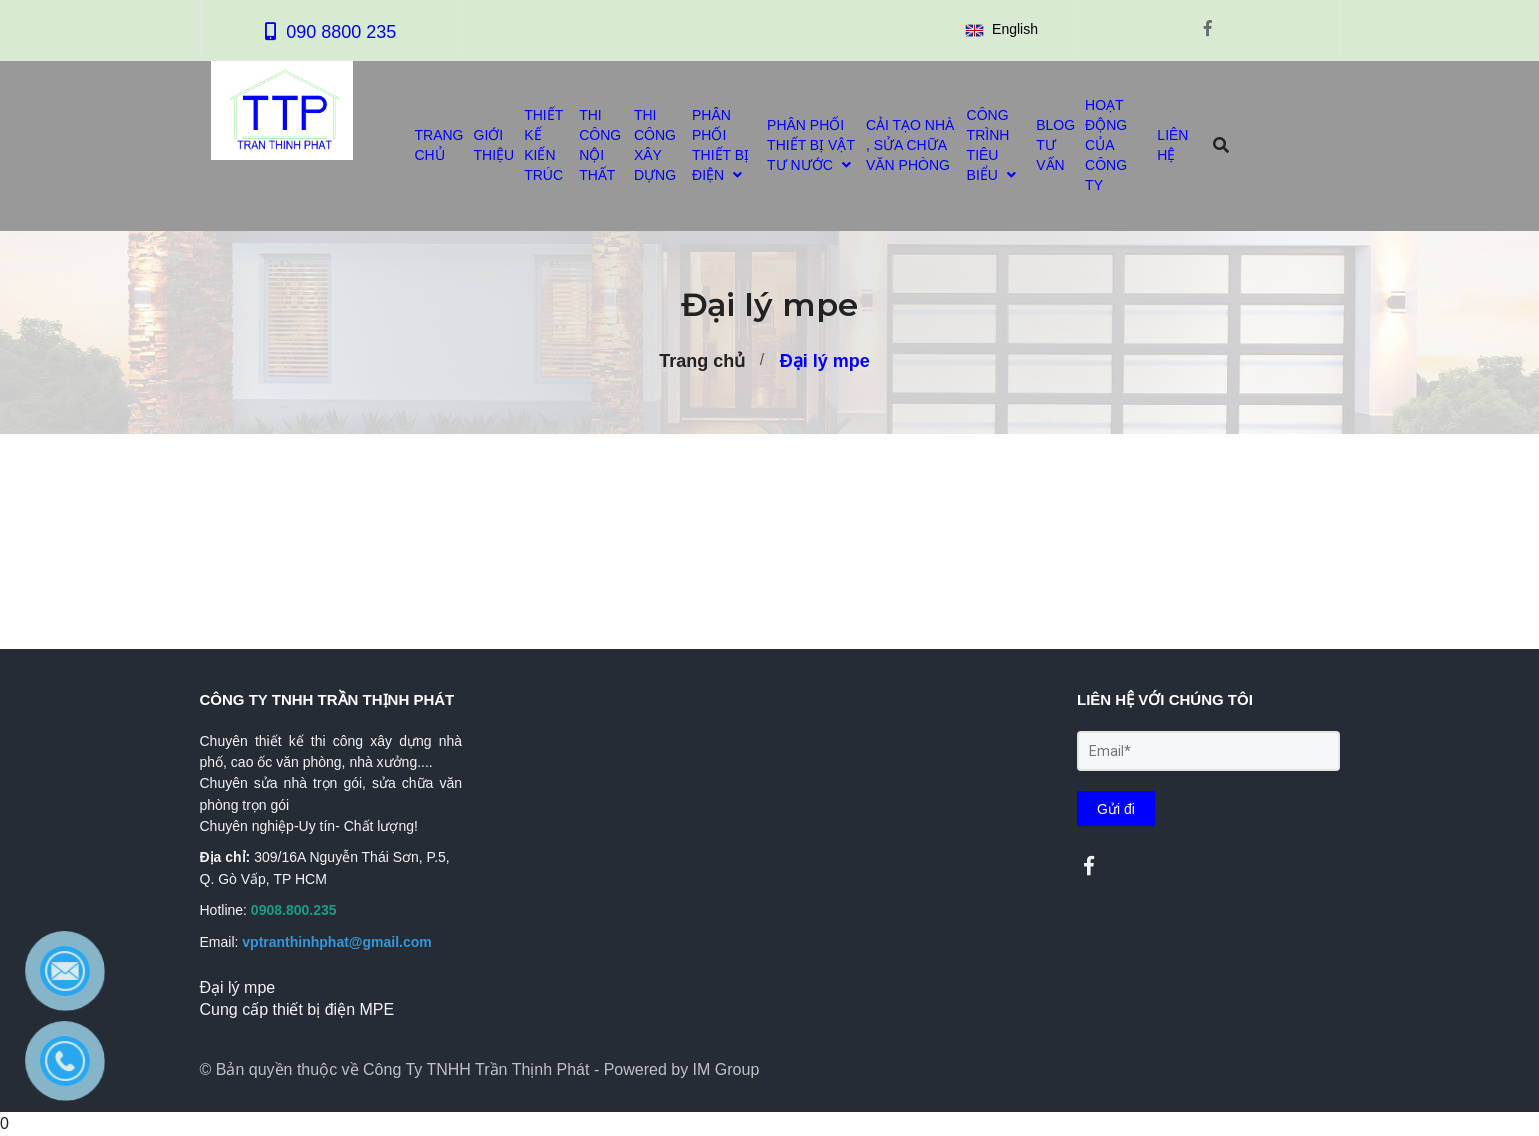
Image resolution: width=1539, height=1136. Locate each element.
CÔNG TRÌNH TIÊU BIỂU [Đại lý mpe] (991, 145)
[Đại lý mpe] (1089, 866)
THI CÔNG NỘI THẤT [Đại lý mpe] (600, 145)
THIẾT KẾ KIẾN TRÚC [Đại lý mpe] (543, 145)
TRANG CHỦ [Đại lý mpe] (439, 145)
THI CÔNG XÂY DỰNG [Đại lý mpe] (655, 145)
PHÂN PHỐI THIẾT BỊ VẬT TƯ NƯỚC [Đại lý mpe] (811, 145)
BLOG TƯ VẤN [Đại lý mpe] (1055, 145)
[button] (1005, 30)
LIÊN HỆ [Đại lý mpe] (1172, 145)
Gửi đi (1116, 809)
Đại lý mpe (825, 361)
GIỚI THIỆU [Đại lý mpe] (494, 145)
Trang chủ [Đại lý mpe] (702, 361)
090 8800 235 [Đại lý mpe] (341, 32)
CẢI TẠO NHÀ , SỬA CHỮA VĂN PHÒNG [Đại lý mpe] (910, 145)
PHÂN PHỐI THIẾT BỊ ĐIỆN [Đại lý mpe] (720, 145)
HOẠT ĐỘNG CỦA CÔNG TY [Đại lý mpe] (1106, 145)
